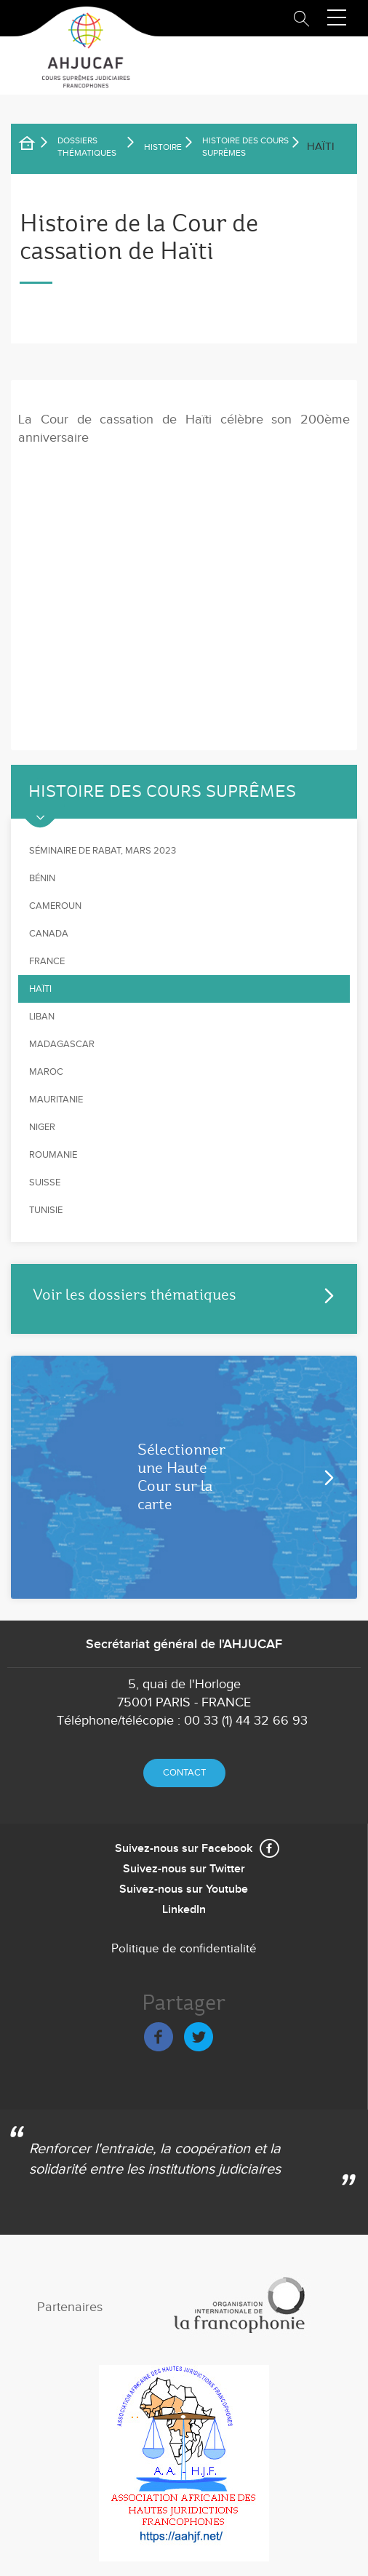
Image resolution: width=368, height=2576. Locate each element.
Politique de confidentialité (184, 1948)
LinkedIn (184, 1910)
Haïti (40, 989)
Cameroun (55, 906)
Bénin (42, 878)
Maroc (46, 1072)
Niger (42, 1127)
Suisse (44, 1182)
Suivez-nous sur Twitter (184, 1869)
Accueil (36, 145)
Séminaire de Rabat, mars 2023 (102, 850)
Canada (48, 933)
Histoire (163, 147)
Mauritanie (56, 1099)
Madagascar (62, 1044)
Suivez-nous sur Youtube (183, 1889)
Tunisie (46, 1210)
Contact (184, 1772)
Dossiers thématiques (86, 146)
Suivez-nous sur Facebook (183, 1849)
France (47, 961)
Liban (42, 1016)
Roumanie (53, 1155)
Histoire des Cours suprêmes (245, 146)
